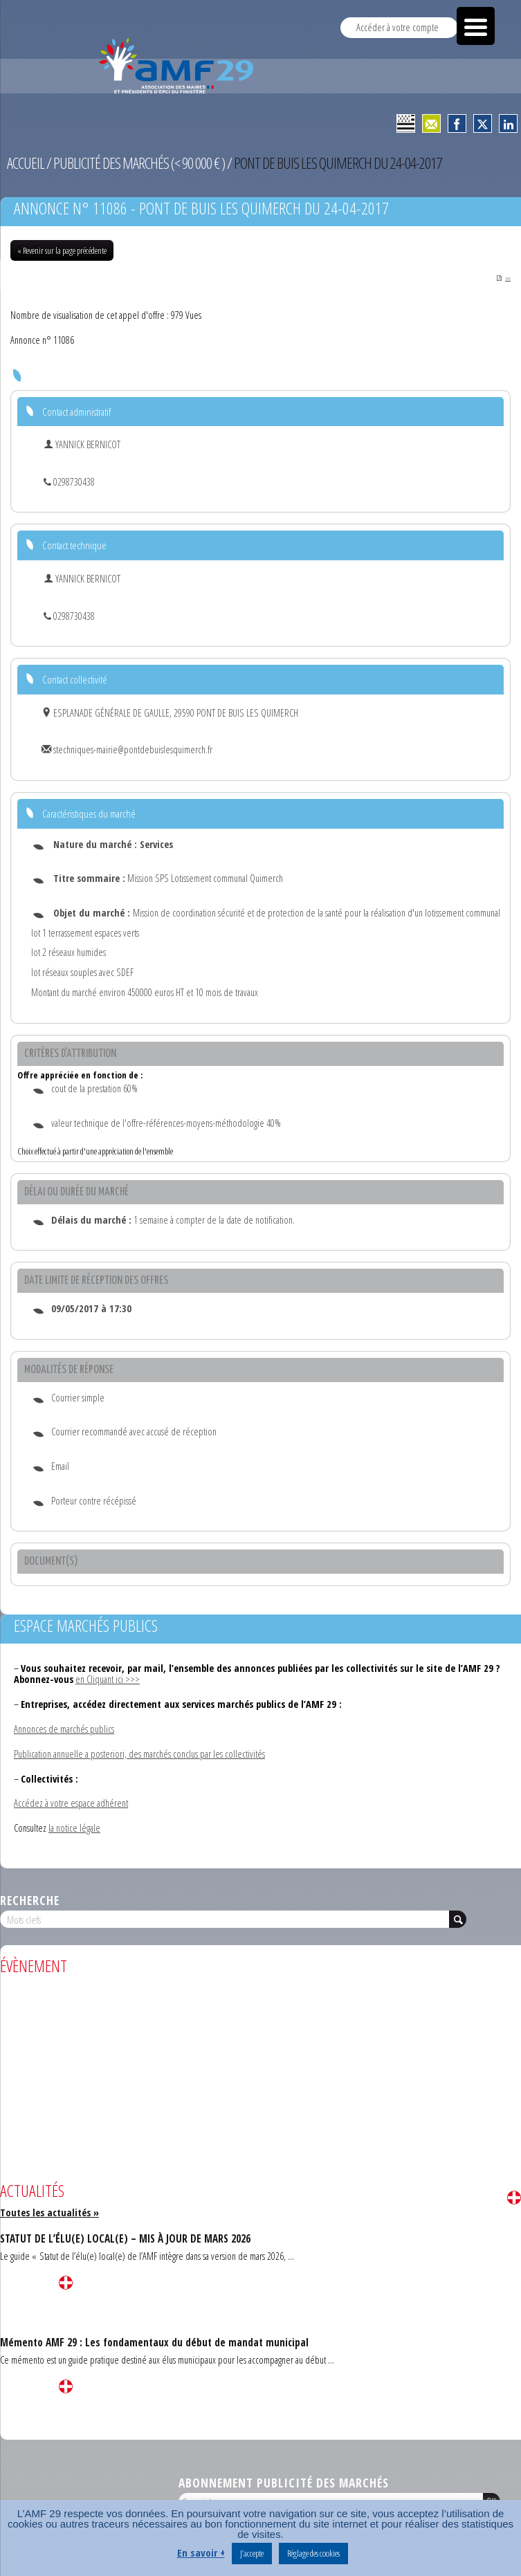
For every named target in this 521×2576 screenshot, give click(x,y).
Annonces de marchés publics (64, 1729)
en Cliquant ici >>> (107, 1679)
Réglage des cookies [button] (313, 2553)
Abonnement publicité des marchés (284, 2483)
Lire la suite (514, 2198)
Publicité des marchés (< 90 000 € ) (139, 163)
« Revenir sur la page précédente (62, 250)
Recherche (30, 1901)
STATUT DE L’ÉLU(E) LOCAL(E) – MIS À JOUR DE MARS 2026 (125, 2239)
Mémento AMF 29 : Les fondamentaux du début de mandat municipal (154, 2343)
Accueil (25, 163)
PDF (503, 279)
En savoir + (201, 2552)
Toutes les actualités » (49, 2213)
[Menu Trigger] (476, 26)
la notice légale (74, 1828)
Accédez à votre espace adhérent (71, 1803)
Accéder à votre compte (397, 27)
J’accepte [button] (252, 2553)
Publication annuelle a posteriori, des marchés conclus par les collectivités (139, 1754)
